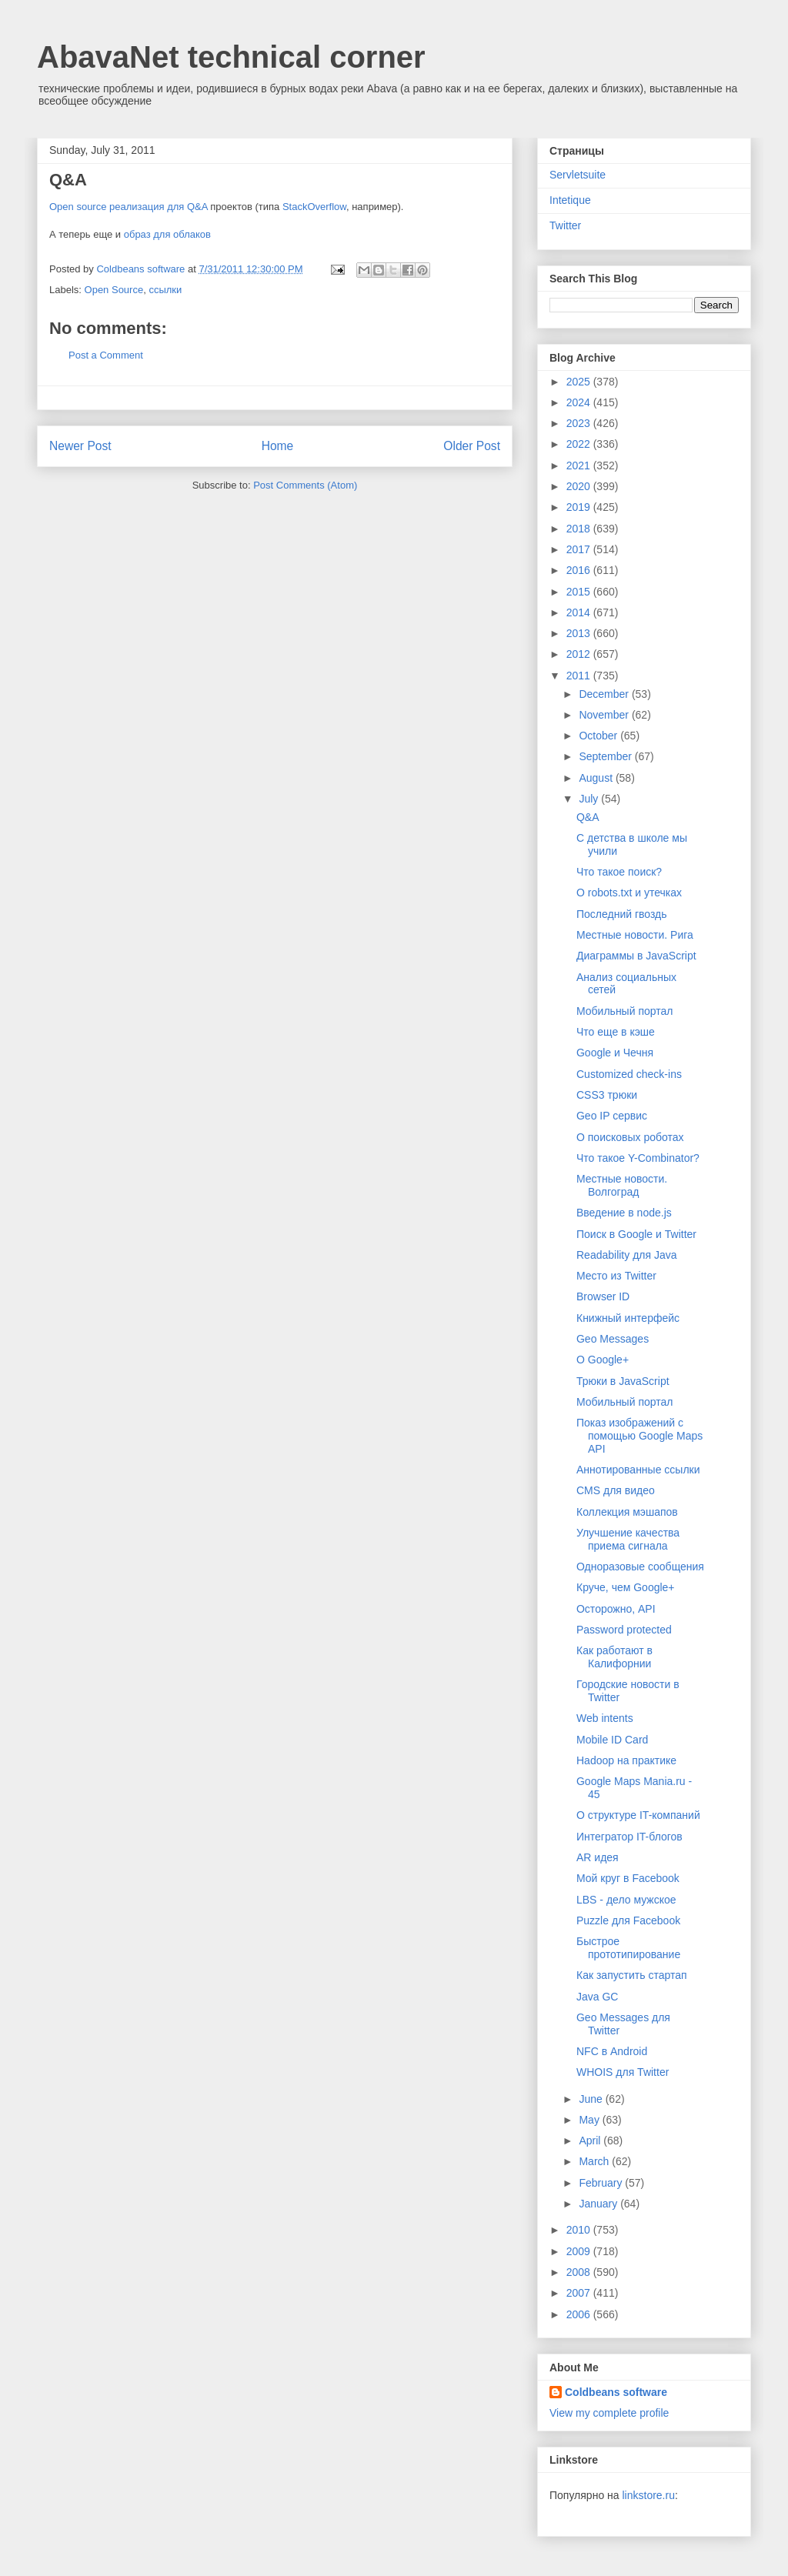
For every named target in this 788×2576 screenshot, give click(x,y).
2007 (579, 2293)
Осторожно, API (616, 1609)
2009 (579, 2251)
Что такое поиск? (619, 872)
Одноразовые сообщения (640, 1566)
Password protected (624, 1629)
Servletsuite (577, 175)
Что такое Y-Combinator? (638, 1158)
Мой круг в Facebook (627, 1878)
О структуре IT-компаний (638, 1815)
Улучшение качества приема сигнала (627, 1539)
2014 (579, 612)
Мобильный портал (624, 1011)
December (605, 694)
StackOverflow (314, 206)
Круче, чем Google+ (625, 1587)
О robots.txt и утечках (629, 892)
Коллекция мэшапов (627, 1512)
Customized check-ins (629, 1074)
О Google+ (602, 1359)
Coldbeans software (616, 2392)
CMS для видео (615, 1490)
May (590, 2120)
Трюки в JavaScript (622, 1381)
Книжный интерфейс (627, 1318)
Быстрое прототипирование (628, 1947)
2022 (579, 444)
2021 (579, 465)
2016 (579, 570)
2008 (579, 2272)
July (590, 798)
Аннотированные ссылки (638, 1469)
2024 (579, 402)
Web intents (604, 1718)
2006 (579, 2314)
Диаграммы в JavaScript (636, 955)
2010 (579, 2230)
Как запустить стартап (631, 1975)
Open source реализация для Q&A (128, 206)
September (606, 756)
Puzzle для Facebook (628, 1920)
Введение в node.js (624, 1212)
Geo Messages (612, 1339)
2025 (579, 381)
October (599, 735)
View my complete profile (609, 2413)
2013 (579, 633)
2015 (579, 592)
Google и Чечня (614, 1052)
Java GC (597, 1996)
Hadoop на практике (626, 1760)
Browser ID (602, 1296)
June (592, 2099)
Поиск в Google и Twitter (636, 1234)
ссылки (165, 289)
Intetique (570, 200)
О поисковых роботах (630, 1137)
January (599, 2203)
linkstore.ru (648, 2495)
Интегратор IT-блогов (629, 1836)
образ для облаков (167, 234)
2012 (579, 654)
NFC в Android (611, 2051)
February (602, 2183)
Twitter (565, 225)
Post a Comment (105, 355)
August (597, 778)
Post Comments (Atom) (305, 485)
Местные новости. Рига (634, 935)
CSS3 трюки (606, 1095)
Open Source (114, 289)
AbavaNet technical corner (231, 57)
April (591, 2140)
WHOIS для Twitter (622, 2072)
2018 (579, 528)
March (595, 2161)
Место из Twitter (616, 1276)
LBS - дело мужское (626, 1900)
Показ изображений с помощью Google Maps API (639, 1435)
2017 (579, 549)
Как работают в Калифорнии (614, 1657)
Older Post (471, 445)
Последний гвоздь (621, 914)
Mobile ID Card (612, 1739)
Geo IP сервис (611, 1115)
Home (278, 445)
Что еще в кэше (615, 1032)
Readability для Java (626, 1255)
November (605, 715)
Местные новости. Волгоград (621, 1185)
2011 (579, 675)
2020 (579, 486)
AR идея (597, 1857)
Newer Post (80, 445)
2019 (579, 507)
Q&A (587, 817)
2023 (579, 423)
